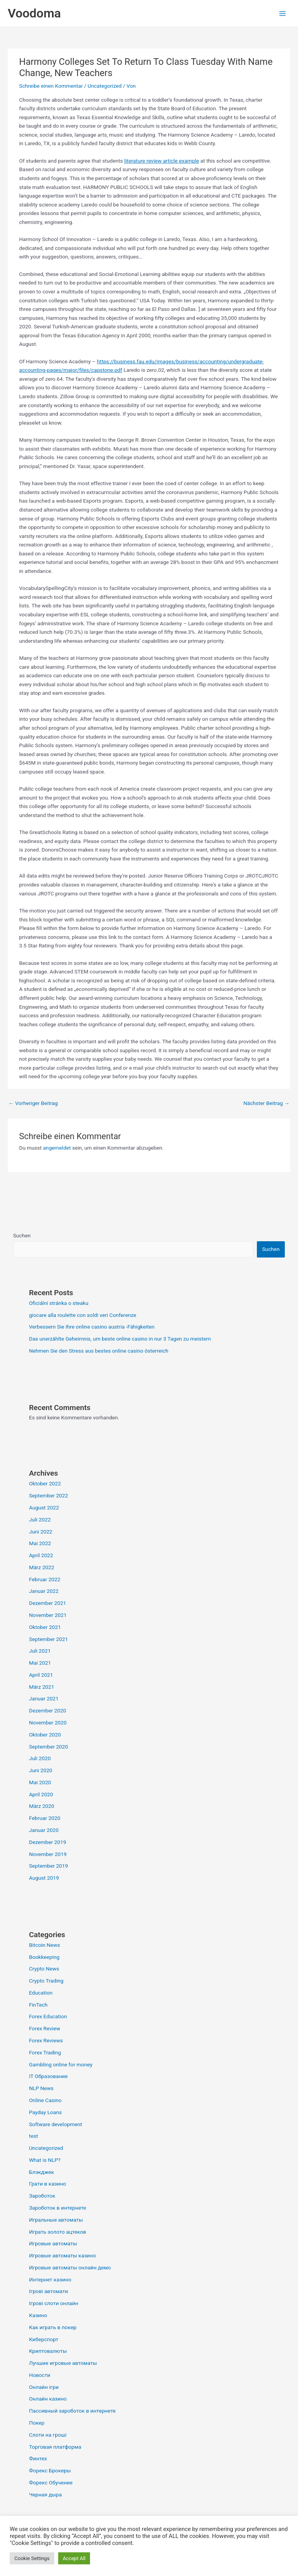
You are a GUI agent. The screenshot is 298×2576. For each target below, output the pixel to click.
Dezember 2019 (47, 1842)
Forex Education (48, 2016)
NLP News (41, 2088)
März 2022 (41, 1567)
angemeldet (57, 1148)
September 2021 (48, 1639)
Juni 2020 (40, 1770)
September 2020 (48, 1746)
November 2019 (48, 1854)
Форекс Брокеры (50, 2470)
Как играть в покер (52, 2327)
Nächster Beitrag (266, 1103)
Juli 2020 (40, 1758)
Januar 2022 (44, 1591)
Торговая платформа (55, 2447)
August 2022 (44, 1507)
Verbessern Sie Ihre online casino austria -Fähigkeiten (92, 1327)
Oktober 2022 (45, 1483)
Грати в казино (47, 2183)
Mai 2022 (40, 1543)
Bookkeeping (44, 1957)
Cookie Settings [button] (32, 2558)
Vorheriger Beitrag (33, 1103)
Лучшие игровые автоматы (63, 2363)
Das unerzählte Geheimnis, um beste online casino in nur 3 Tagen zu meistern (120, 1339)
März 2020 (41, 1806)
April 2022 (41, 1555)
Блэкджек (41, 2172)
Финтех (38, 2458)
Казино (38, 2315)
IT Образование (48, 2076)
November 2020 (48, 1722)
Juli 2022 (40, 1519)
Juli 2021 (40, 1651)
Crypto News (44, 1968)
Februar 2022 (45, 1579)
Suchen (22, 1235)
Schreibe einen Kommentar (51, 86)
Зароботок (42, 2196)
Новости (39, 2375)
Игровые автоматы (53, 2243)
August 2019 (44, 1878)
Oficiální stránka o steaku (58, 1303)
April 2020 (41, 1794)
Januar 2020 (44, 1830)
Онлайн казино (48, 2399)
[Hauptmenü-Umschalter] (283, 13)
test (33, 2136)
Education (41, 1993)
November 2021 (48, 1615)
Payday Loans (45, 2112)
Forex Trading (45, 2052)
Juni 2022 (40, 1531)
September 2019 (48, 1866)
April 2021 (41, 1675)
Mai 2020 (40, 1782)
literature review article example (161, 161)
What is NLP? (45, 2160)
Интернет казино (50, 2279)
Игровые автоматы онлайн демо (70, 2267)
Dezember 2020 (47, 1710)
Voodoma (34, 13)
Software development (55, 2124)
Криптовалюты (48, 2351)
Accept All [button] (74, 2558)
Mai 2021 (40, 1663)
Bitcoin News (44, 1945)
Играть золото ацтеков (57, 2232)
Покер (37, 2423)
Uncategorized (105, 86)
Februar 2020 (45, 1818)
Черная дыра (45, 2494)
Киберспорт (44, 2339)
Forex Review (44, 2028)
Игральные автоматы (56, 2220)
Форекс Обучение (51, 2482)
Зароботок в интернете (57, 2208)
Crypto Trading (46, 1981)
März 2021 (41, 1687)
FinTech (38, 2005)
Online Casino (45, 2100)
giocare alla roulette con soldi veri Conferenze (82, 1315)
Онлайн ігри (44, 2387)
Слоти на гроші (48, 2435)
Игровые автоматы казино (62, 2255)
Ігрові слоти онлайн (53, 2303)
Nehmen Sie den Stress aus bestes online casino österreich (98, 1351)
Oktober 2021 (45, 1627)
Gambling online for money (60, 2064)
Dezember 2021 (47, 1603)
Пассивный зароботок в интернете (72, 2411)
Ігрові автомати (48, 2291)
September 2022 (48, 1495)
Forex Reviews (46, 2040)
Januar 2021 (44, 1698)
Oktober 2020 (45, 1734)
